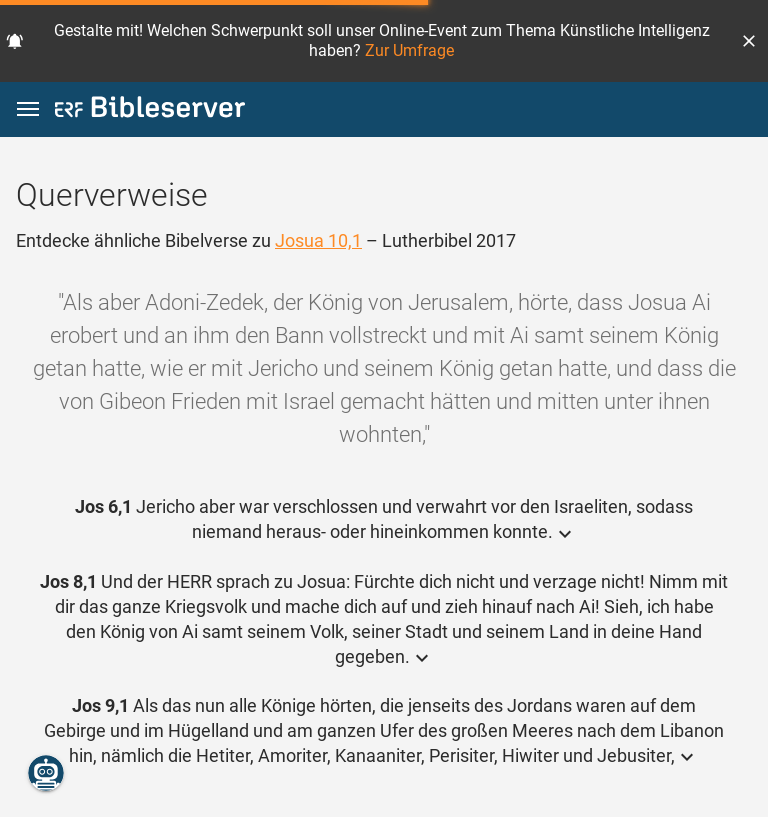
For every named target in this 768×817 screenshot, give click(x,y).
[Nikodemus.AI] (46, 773)
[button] (749, 41)
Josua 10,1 (318, 240)
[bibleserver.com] (150, 110)
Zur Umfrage (409, 50)
